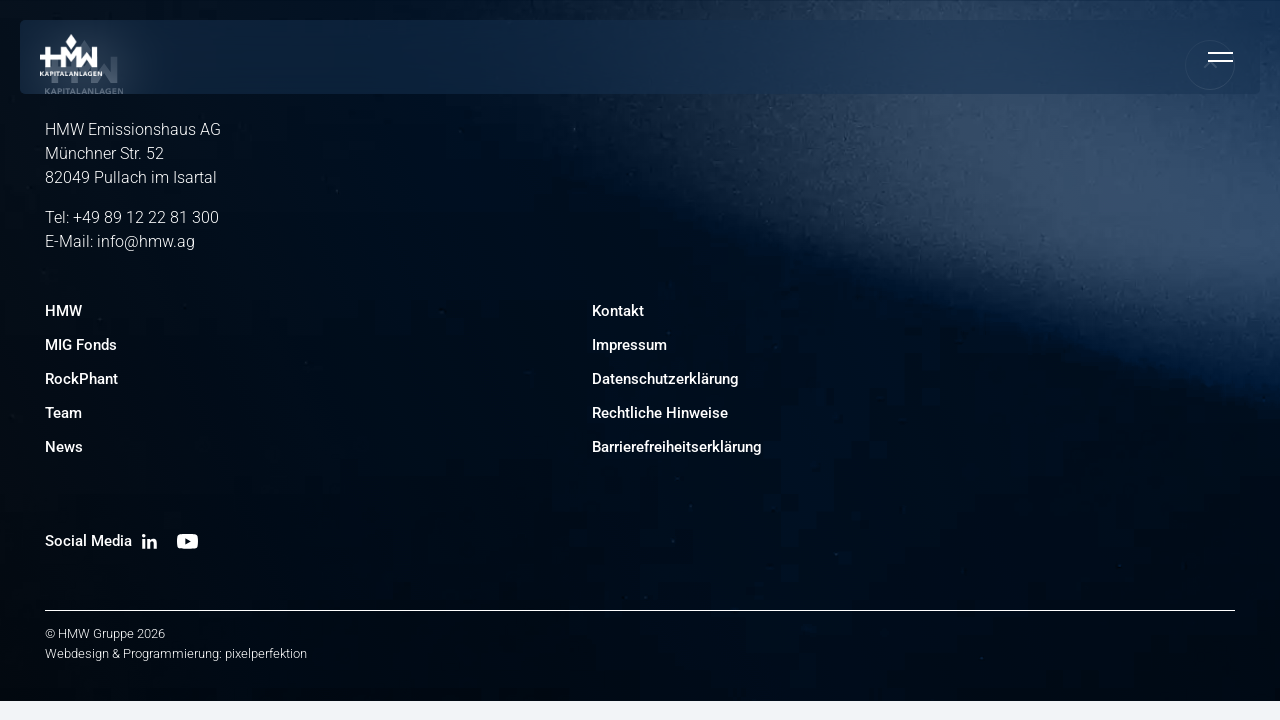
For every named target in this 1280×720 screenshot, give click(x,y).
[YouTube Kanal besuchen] (187, 541)
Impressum (629, 345)
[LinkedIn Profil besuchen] (149, 541)
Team (63, 413)
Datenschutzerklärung (665, 379)
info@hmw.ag (146, 241)
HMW (63, 311)
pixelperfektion (266, 653)
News (64, 447)
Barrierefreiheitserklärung (677, 447)
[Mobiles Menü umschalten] (1220, 57)
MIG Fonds (81, 345)
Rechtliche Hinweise (660, 413)
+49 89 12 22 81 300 (146, 217)
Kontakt (618, 311)
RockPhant (81, 379)
